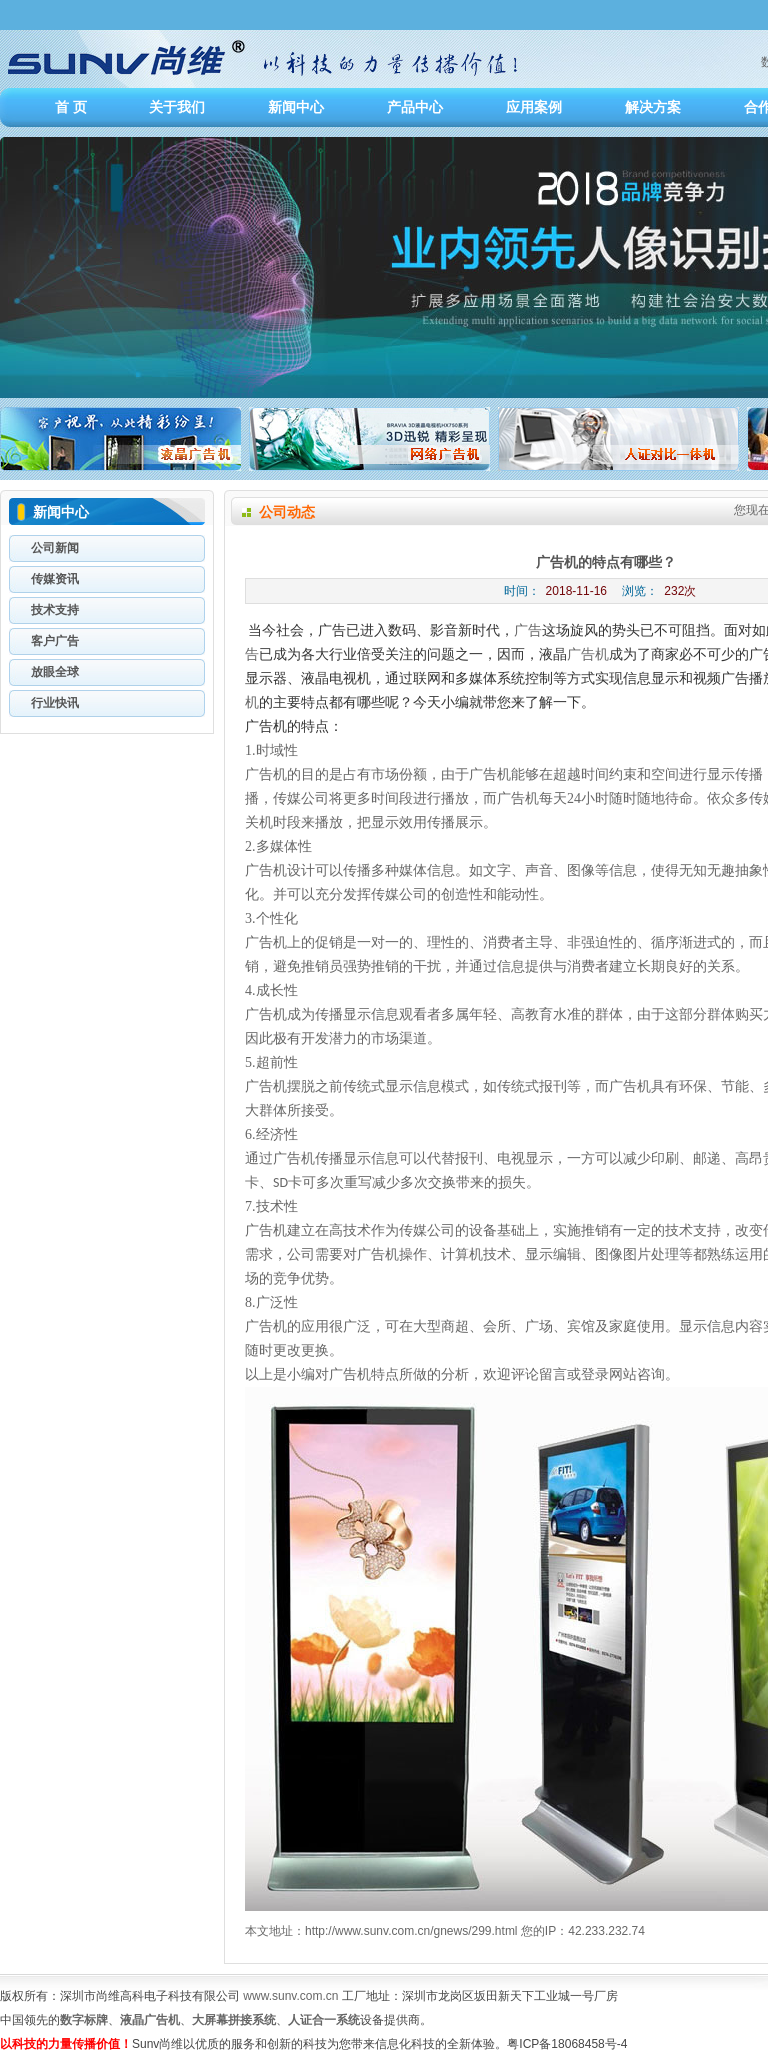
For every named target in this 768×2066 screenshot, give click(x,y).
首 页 (71, 107)
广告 (528, 630)
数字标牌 (84, 2020)
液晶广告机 (150, 2020)
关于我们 (177, 107)
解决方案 (653, 107)
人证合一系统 (324, 2020)
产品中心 (415, 107)
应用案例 (534, 107)
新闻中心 (296, 107)
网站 (623, 1374)
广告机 (588, 654)
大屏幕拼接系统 (234, 2020)
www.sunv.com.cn (290, 1996)
